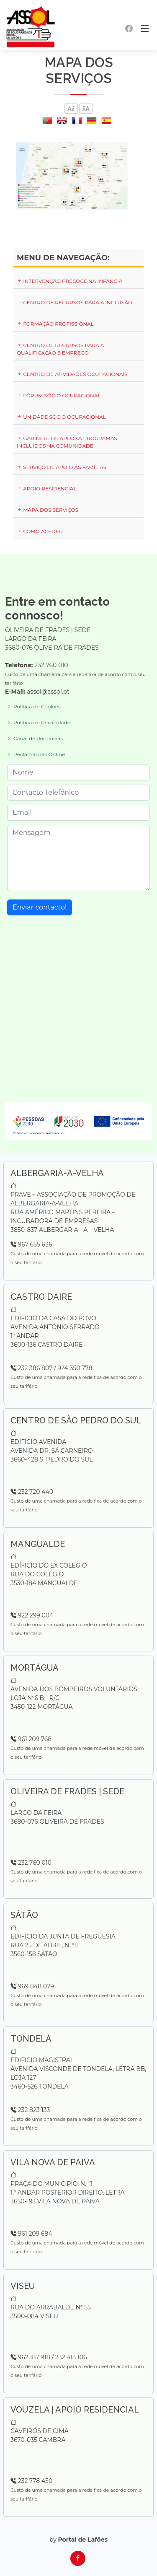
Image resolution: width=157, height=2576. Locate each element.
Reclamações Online (39, 754)
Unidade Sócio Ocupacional (61, 417)
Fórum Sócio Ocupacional (59, 395)
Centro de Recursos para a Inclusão (74, 302)
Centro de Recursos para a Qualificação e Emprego (60, 349)
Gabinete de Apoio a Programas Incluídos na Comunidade (67, 442)
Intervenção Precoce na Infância (69, 281)
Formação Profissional (55, 324)
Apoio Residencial (46, 488)
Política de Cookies (37, 706)
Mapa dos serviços (47, 510)
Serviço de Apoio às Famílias (61, 467)
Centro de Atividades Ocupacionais (72, 374)
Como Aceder (40, 531)
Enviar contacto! (40, 907)
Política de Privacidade (41, 722)
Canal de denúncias (38, 738)
